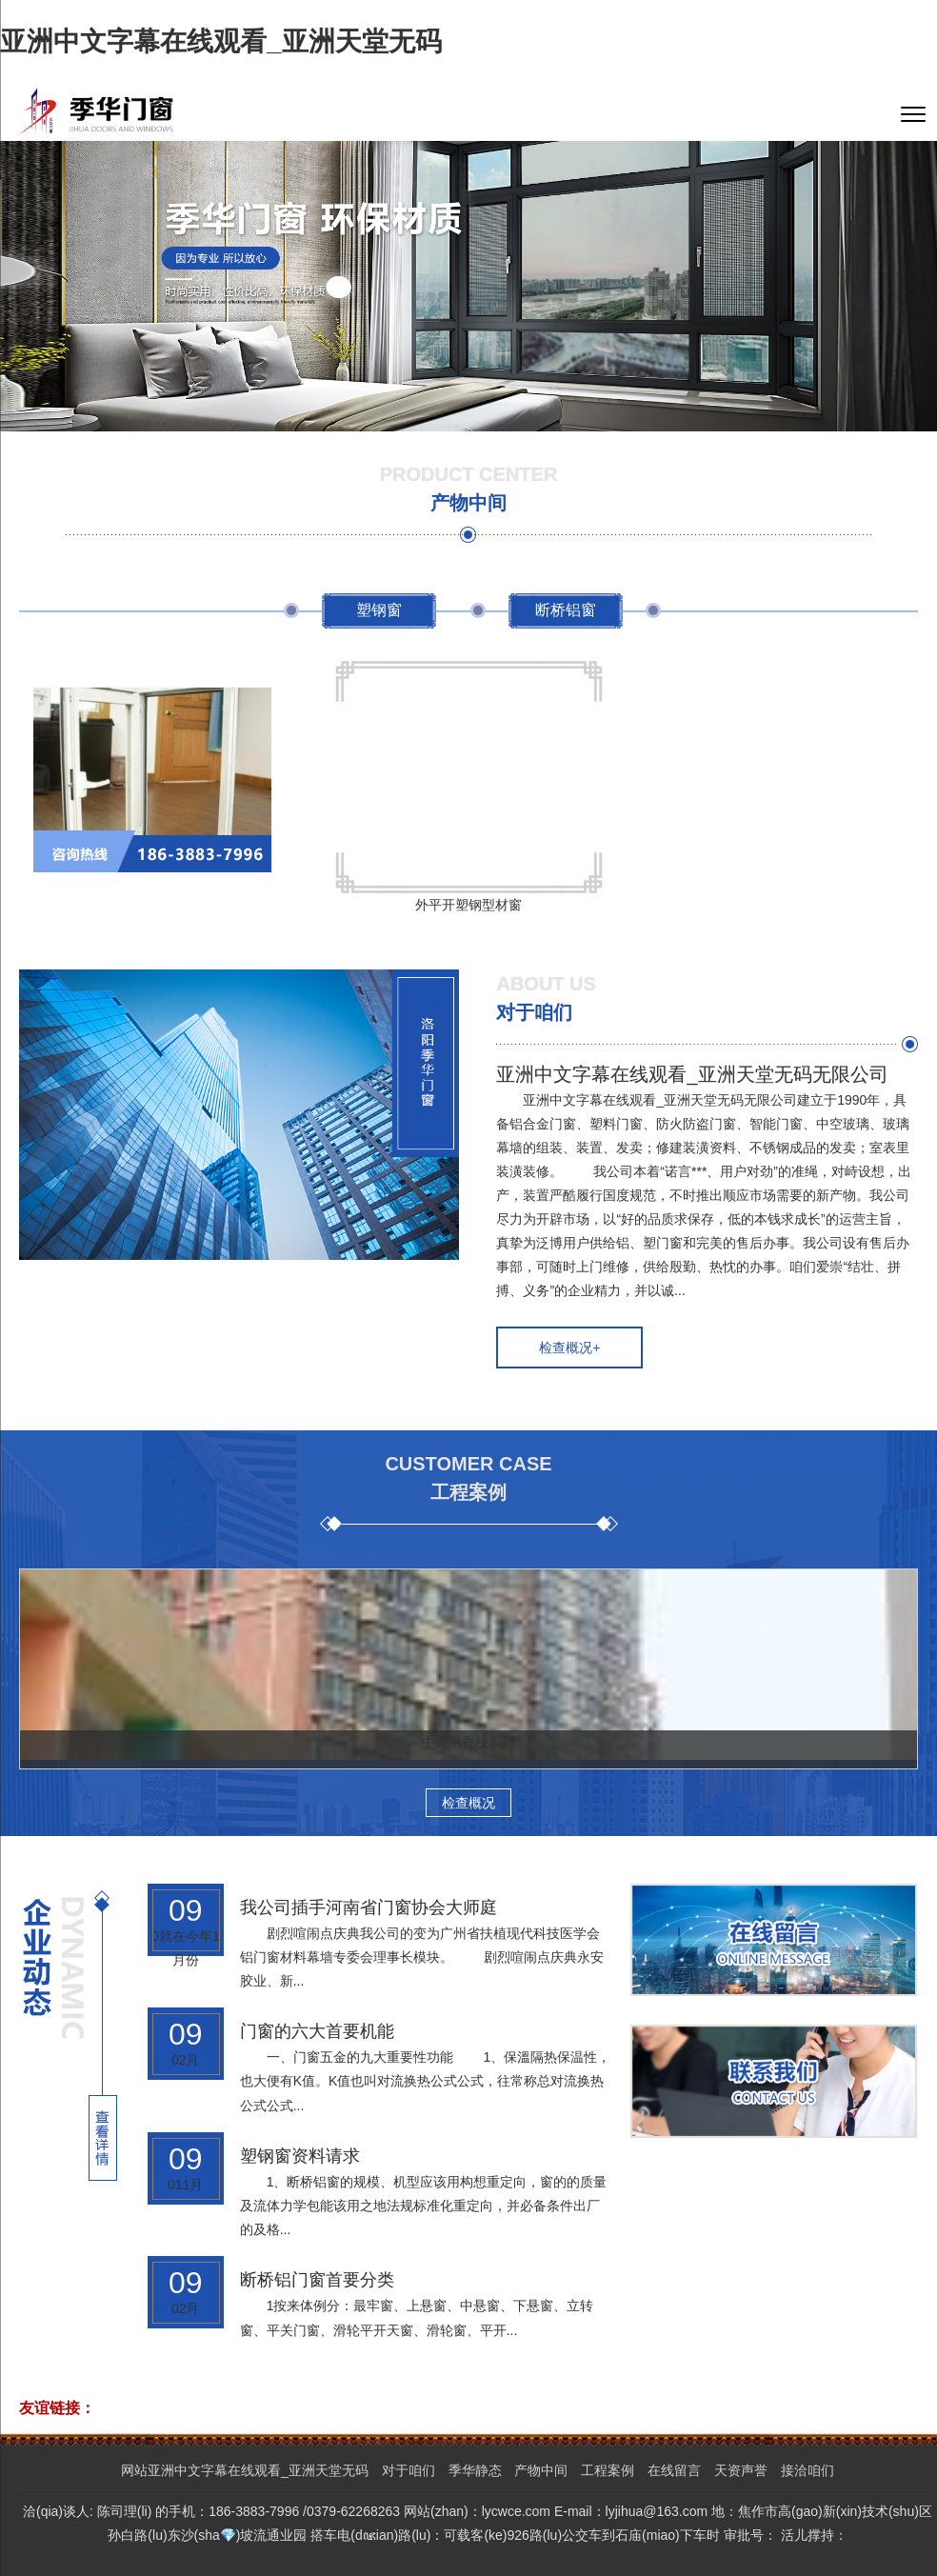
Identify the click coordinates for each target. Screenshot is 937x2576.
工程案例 (607, 2470)
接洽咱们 (807, 2470)
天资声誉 (741, 2470)
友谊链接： (57, 2408)
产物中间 (541, 2470)
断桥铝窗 (565, 610)
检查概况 (468, 1802)
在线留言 (674, 2470)
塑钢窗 (379, 610)
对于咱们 (408, 2470)
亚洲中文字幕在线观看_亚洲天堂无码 (221, 41)
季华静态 (475, 2470)
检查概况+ (569, 1347)
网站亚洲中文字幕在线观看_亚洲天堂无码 (245, 2470)
